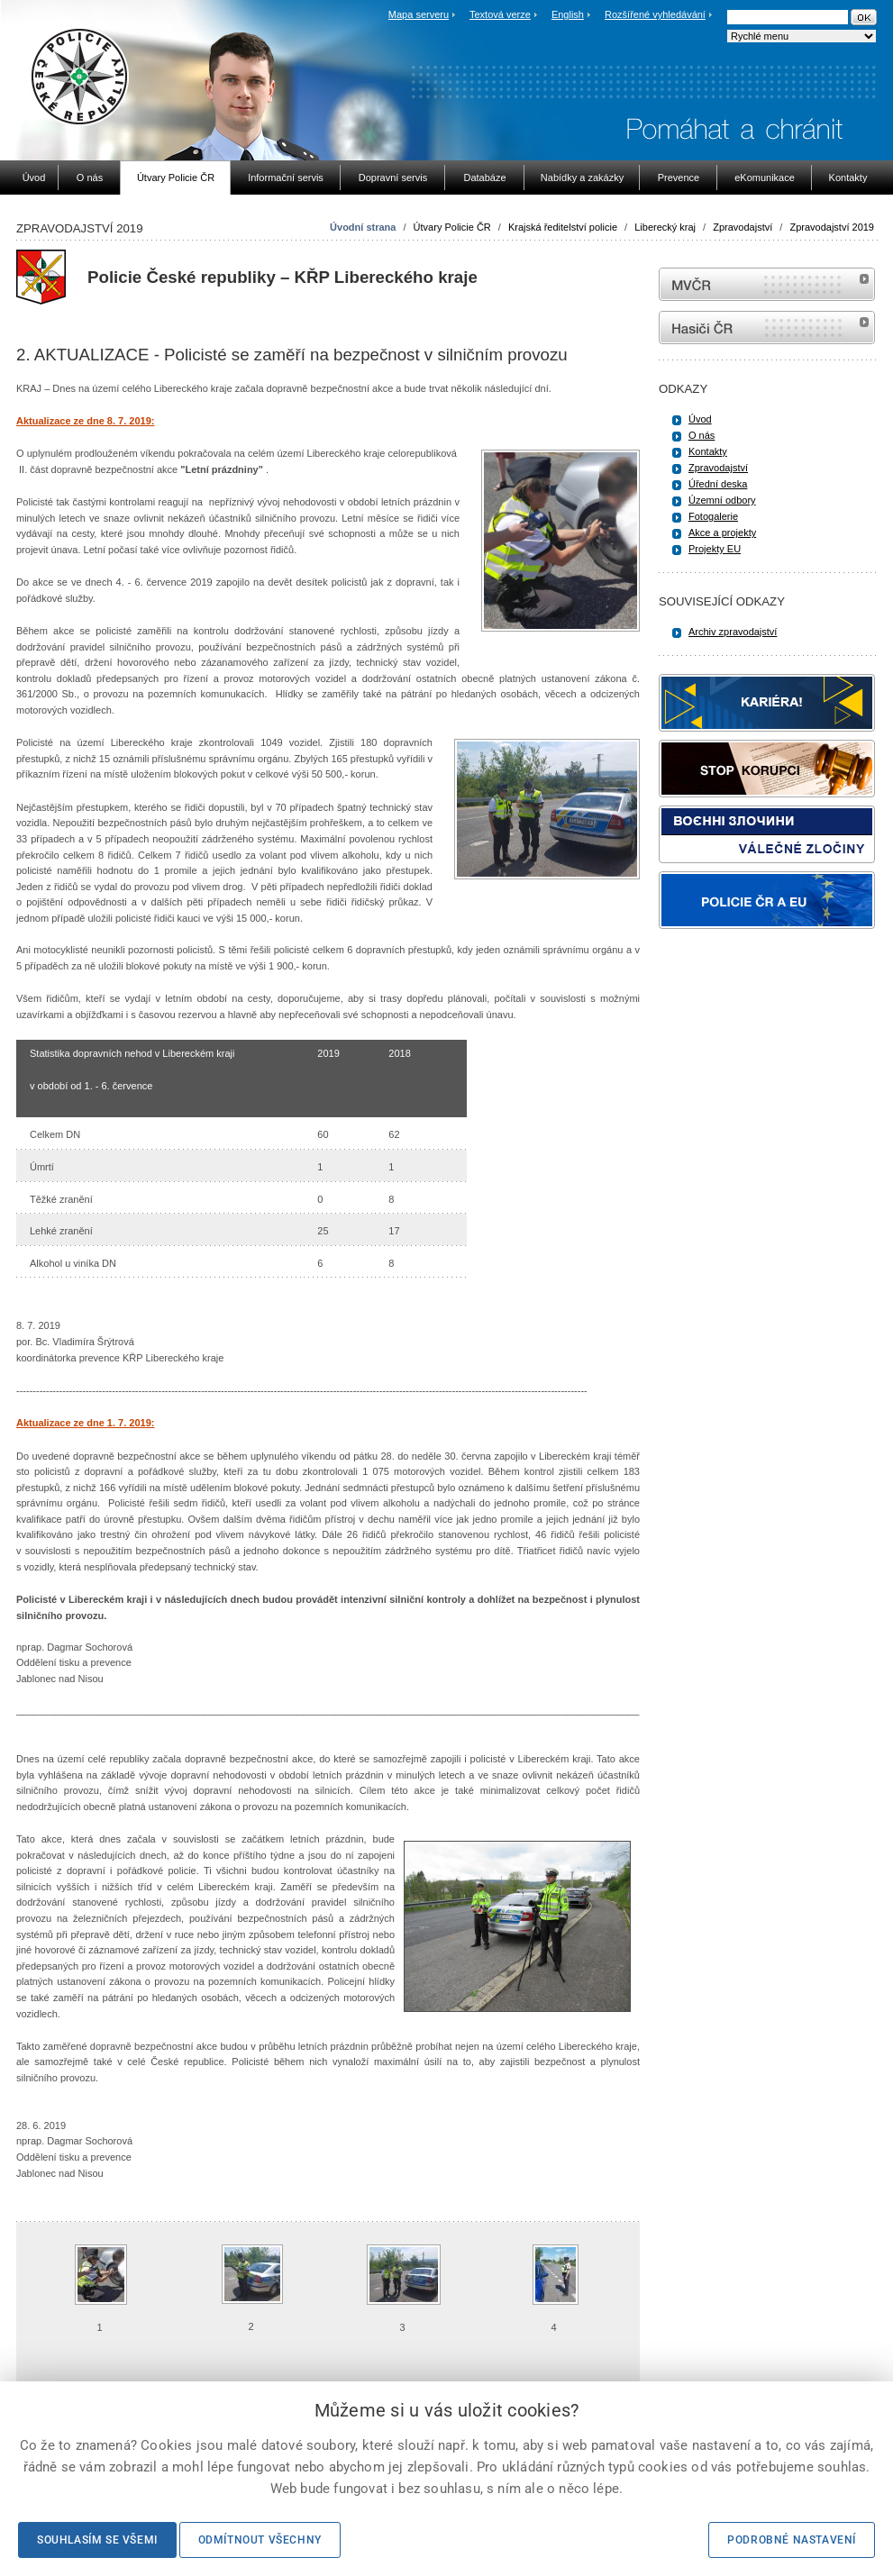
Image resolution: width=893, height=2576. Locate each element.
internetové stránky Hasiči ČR (767, 327)
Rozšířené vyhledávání (655, 14)
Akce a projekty (722, 532)
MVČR (767, 284)
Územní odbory (722, 500)
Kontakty (707, 451)
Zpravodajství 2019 (831, 227)
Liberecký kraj (665, 227)
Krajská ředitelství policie (562, 227)
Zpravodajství (742, 227)
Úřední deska (717, 483)
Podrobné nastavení (791, 2540)
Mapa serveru (418, 14)
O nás (701, 435)
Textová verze (500, 14)
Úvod (700, 419)
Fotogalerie (713, 516)
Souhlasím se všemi (97, 2540)
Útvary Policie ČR (452, 227)
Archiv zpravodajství (732, 631)
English (567, 14)
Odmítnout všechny (260, 2540)
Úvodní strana (363, 227)
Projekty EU (714, 548)
